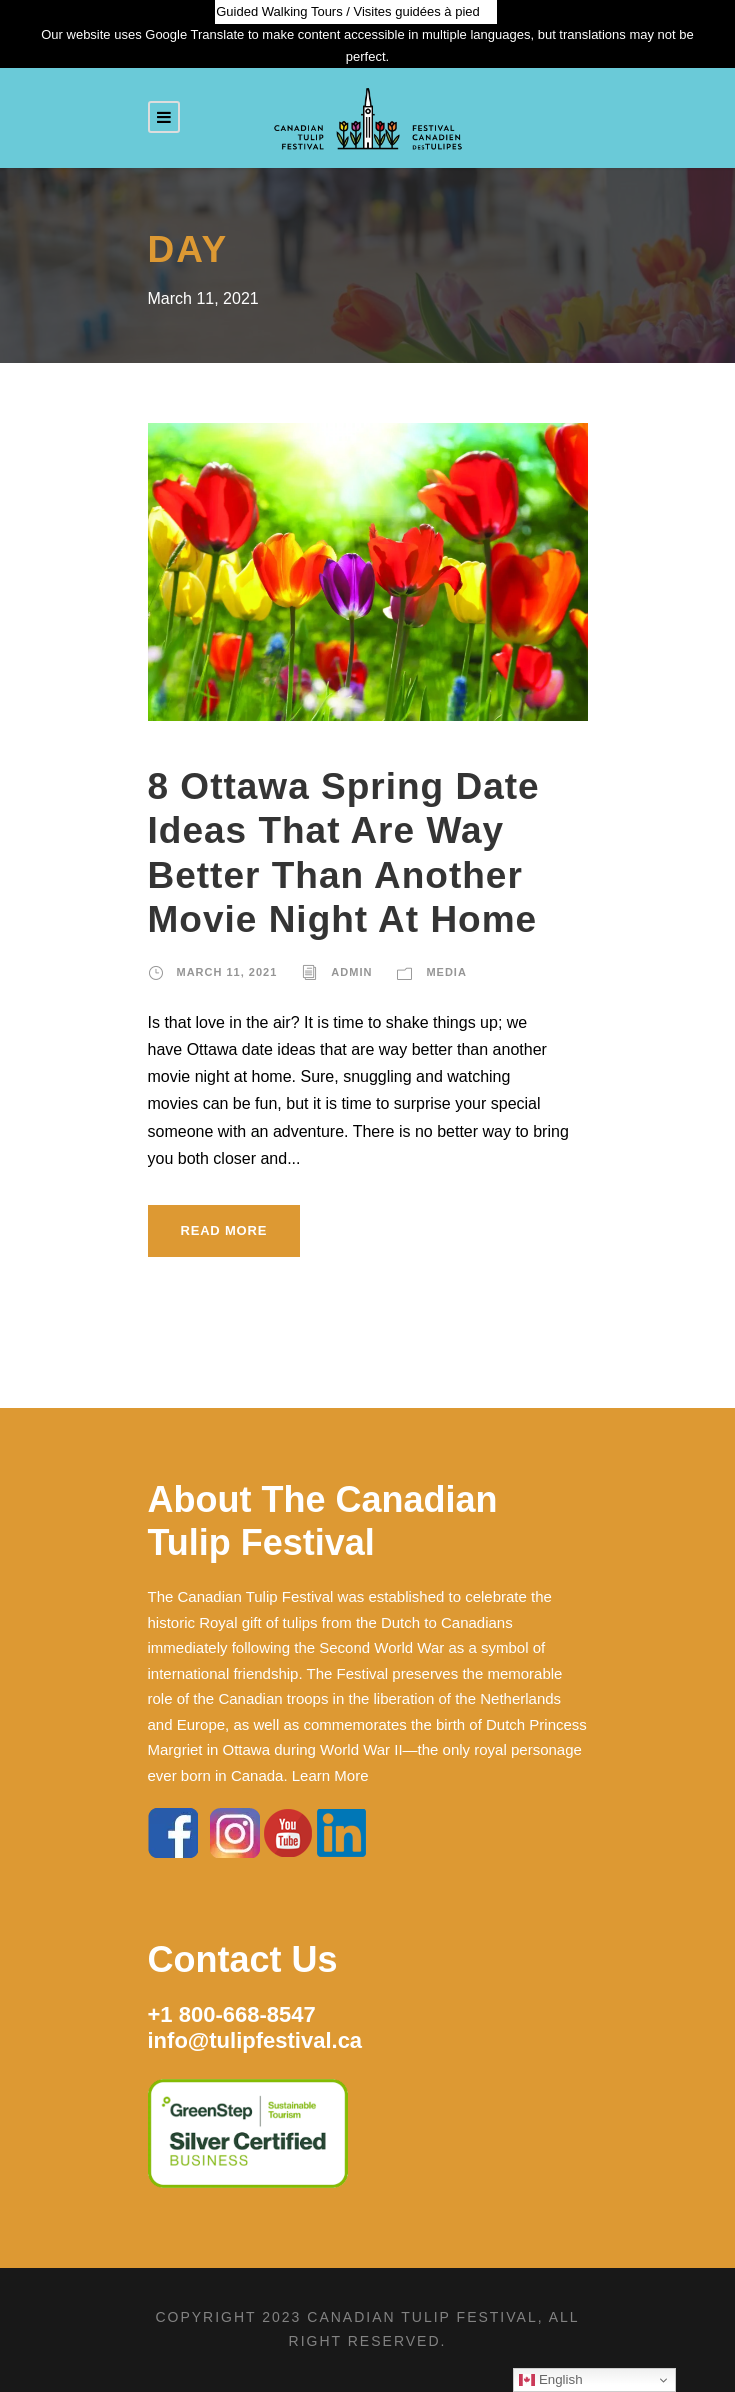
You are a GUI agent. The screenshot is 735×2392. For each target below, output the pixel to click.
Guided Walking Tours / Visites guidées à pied (348, 11)
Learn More (330, 1775)
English (550, 2380)
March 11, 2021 (227, 972)
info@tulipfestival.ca (255, 2040)
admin (351, 972)
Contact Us (243, 1959)
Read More (224, 1230)
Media (446, 972)
